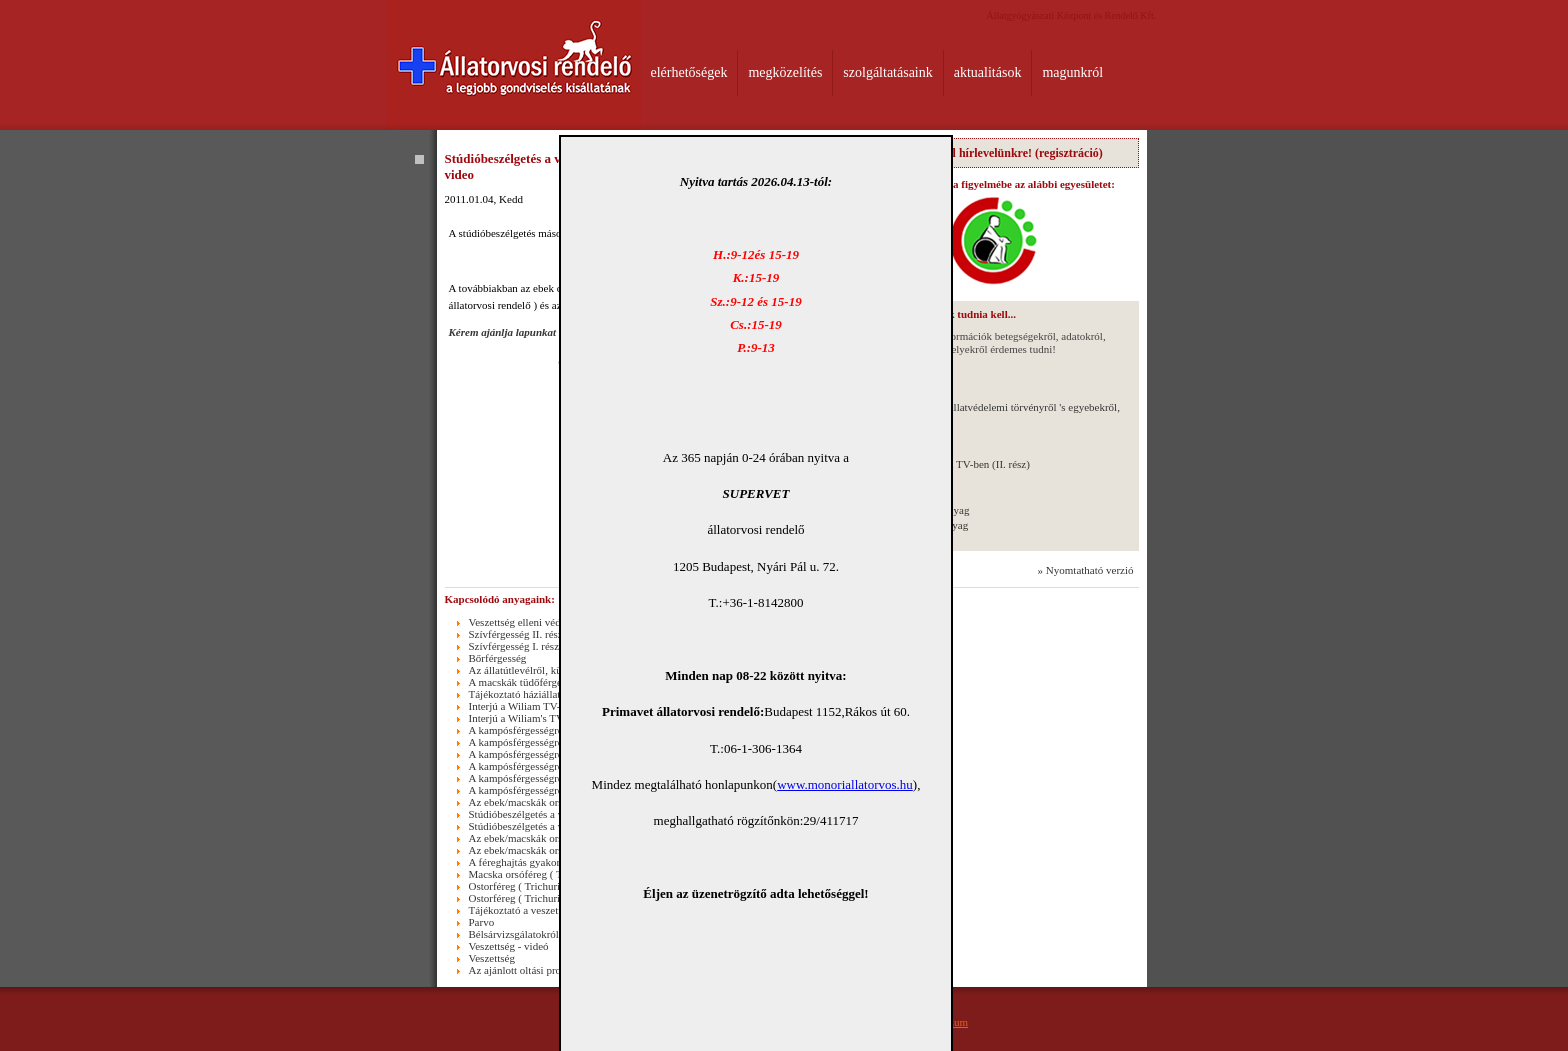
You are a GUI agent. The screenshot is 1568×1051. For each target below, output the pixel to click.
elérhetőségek (689, 72)
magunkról (1072, 72)
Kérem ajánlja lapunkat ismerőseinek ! (537, 332)
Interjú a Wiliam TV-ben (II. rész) (956, 464)
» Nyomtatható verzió (1086, 570)
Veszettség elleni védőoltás (528, 622)
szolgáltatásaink (887, 72)
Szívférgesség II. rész (516, 634)
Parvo (482, 922)
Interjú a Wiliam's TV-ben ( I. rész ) (547, 718)
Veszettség (492, 958)
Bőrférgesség (498, 658)
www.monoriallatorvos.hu (845, 784)
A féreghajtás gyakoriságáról (532, 862)
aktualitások (988, 72)
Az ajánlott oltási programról (532, 970)
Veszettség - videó (509, 946)
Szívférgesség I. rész (514, 646)
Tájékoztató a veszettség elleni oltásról (554, 910)
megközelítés (785, 72)
